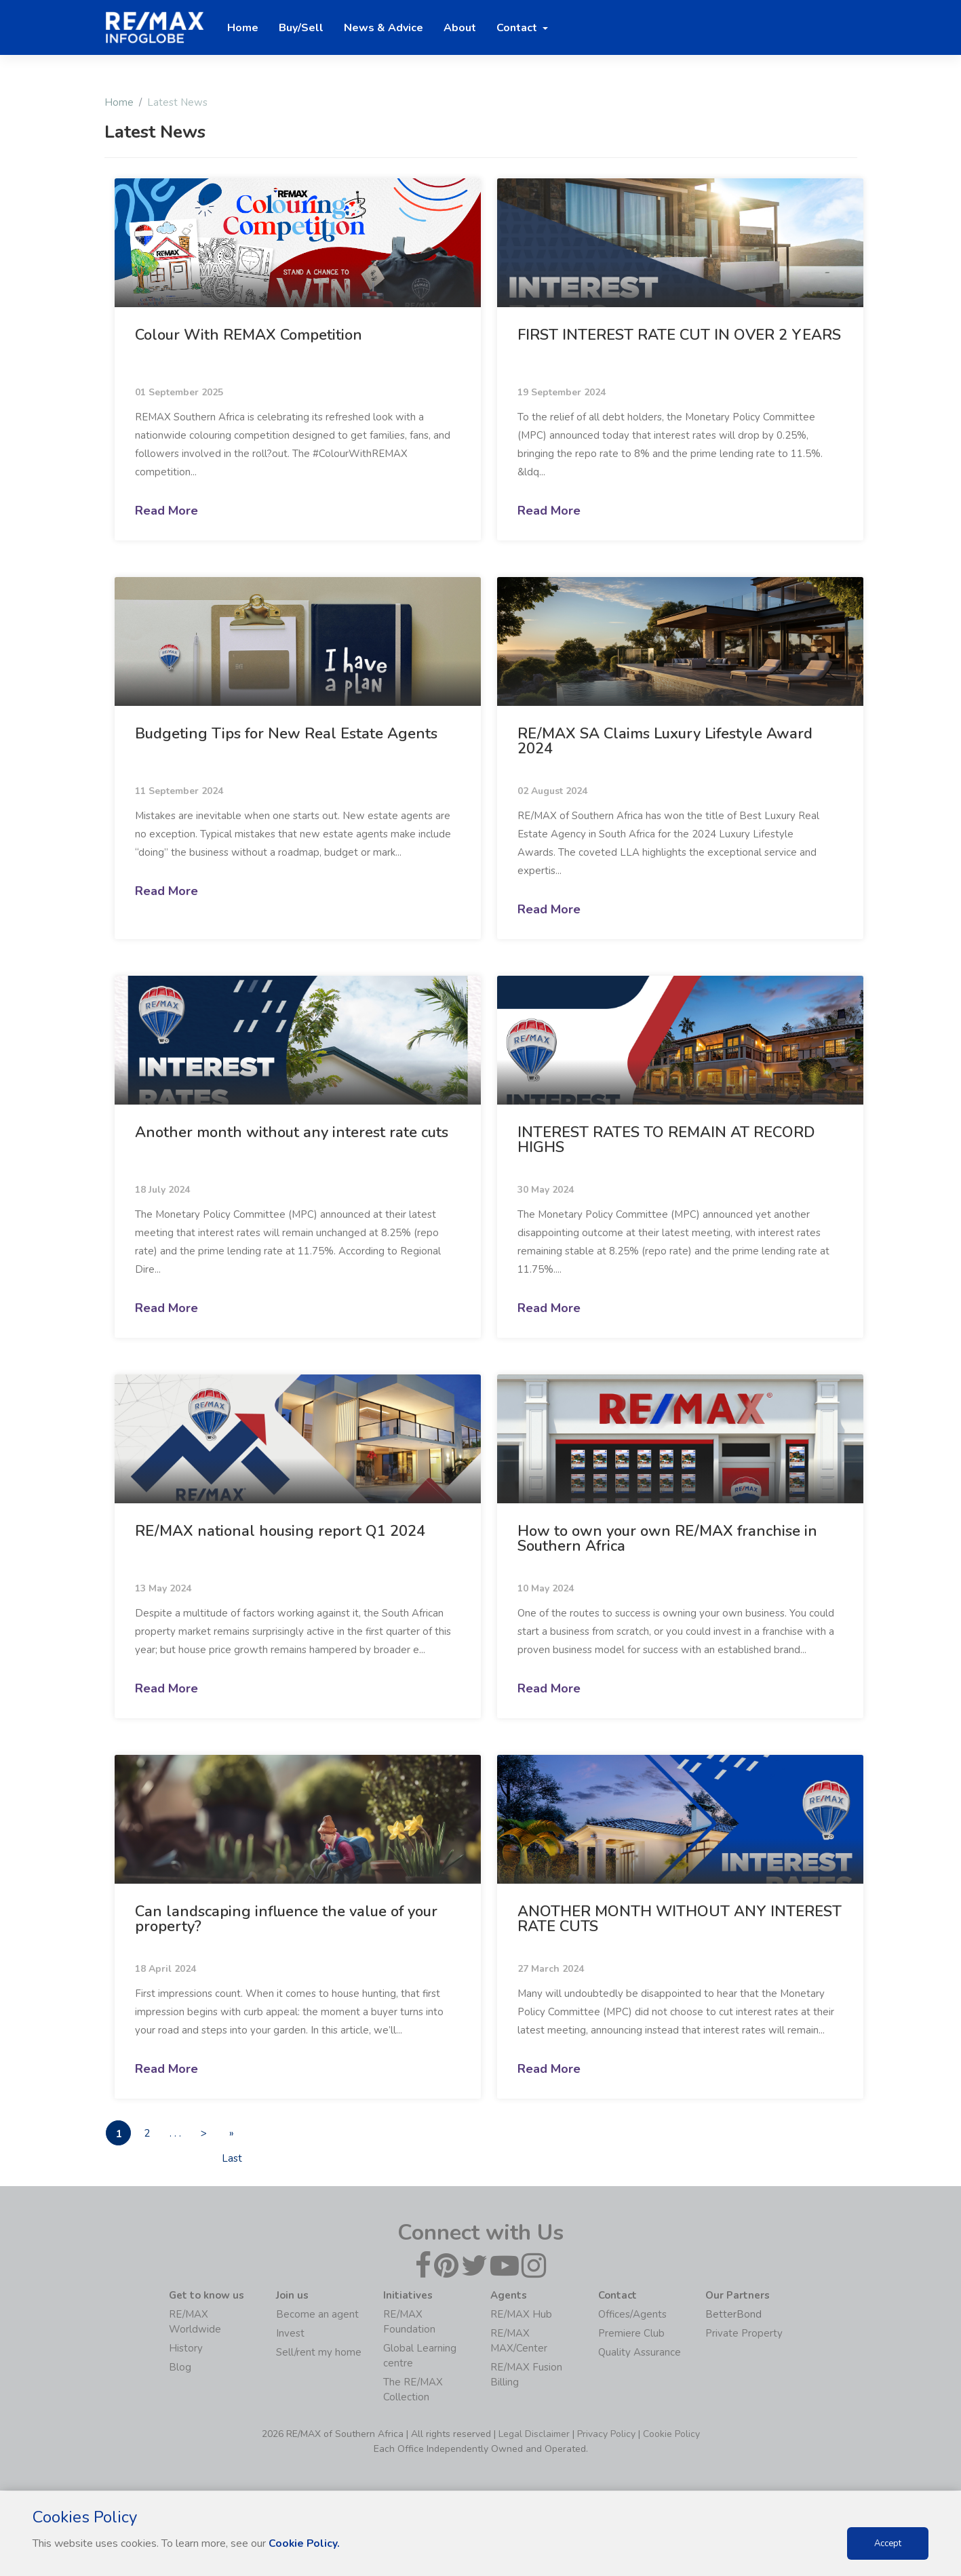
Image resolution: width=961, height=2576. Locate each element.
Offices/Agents (632, 2315)
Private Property (744, 2334)
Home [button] (242, 27)
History (186, 2349)
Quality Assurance (639, 2353)
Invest (290, 2334)
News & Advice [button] (383, 27)
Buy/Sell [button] (301, 27)
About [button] (460, 27)
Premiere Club (631, 2334)
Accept (887, 2543)
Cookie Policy (671, 2434)
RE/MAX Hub (521, 2315)
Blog (180, 2368)
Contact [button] (518, 27)
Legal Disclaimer (534, 2434)
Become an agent (317, 2315)
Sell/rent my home (318, 2353)
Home (119, 102)
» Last (245, 2136)
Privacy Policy (606, 2434)
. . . (182, 2133)
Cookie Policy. (305, 2543)
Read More (166, 510)
